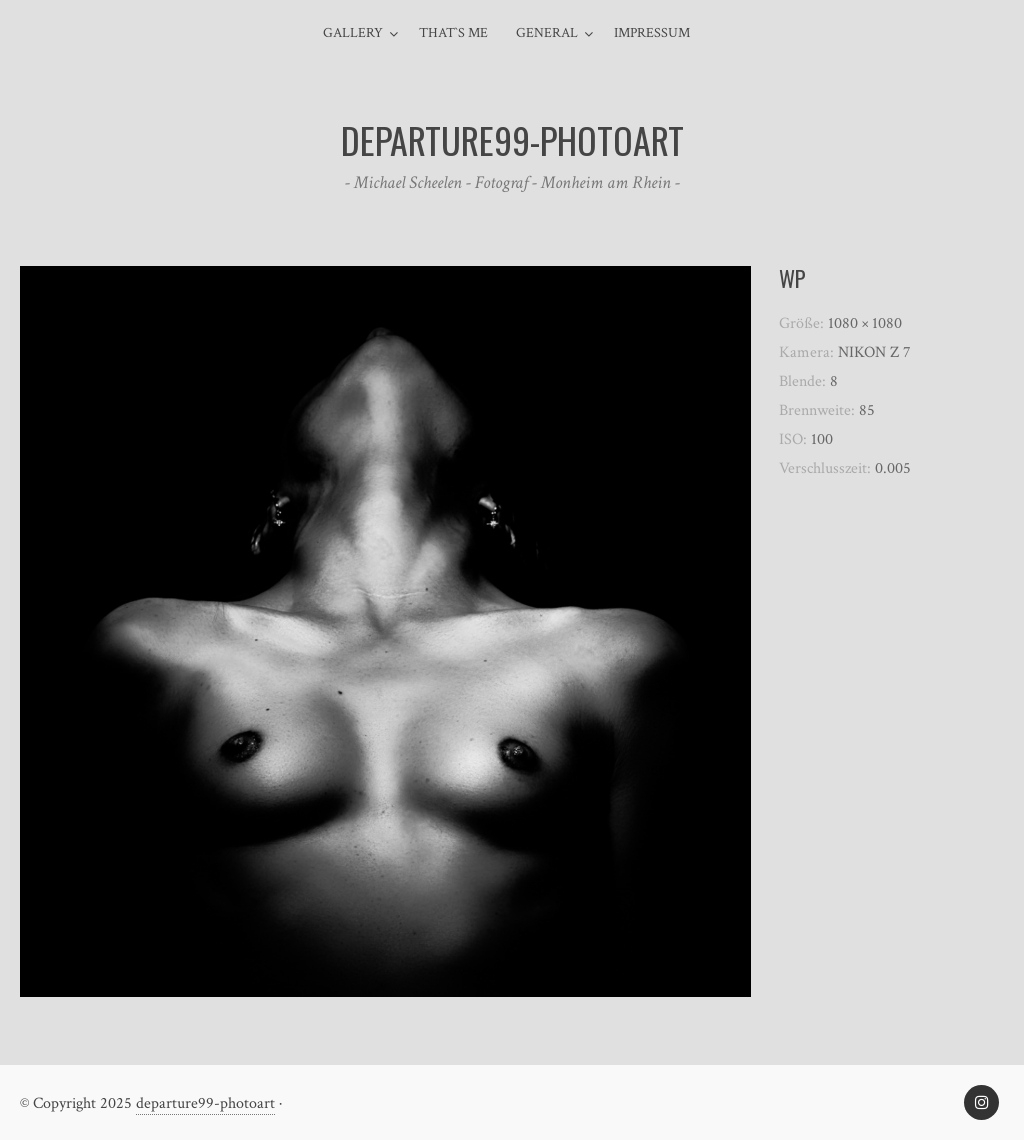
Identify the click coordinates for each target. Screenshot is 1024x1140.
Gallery (353, 33)
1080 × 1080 (865, 323)
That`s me (453, 33)
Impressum (652, 33)
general (547, 33)
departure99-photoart (205, 1103)
